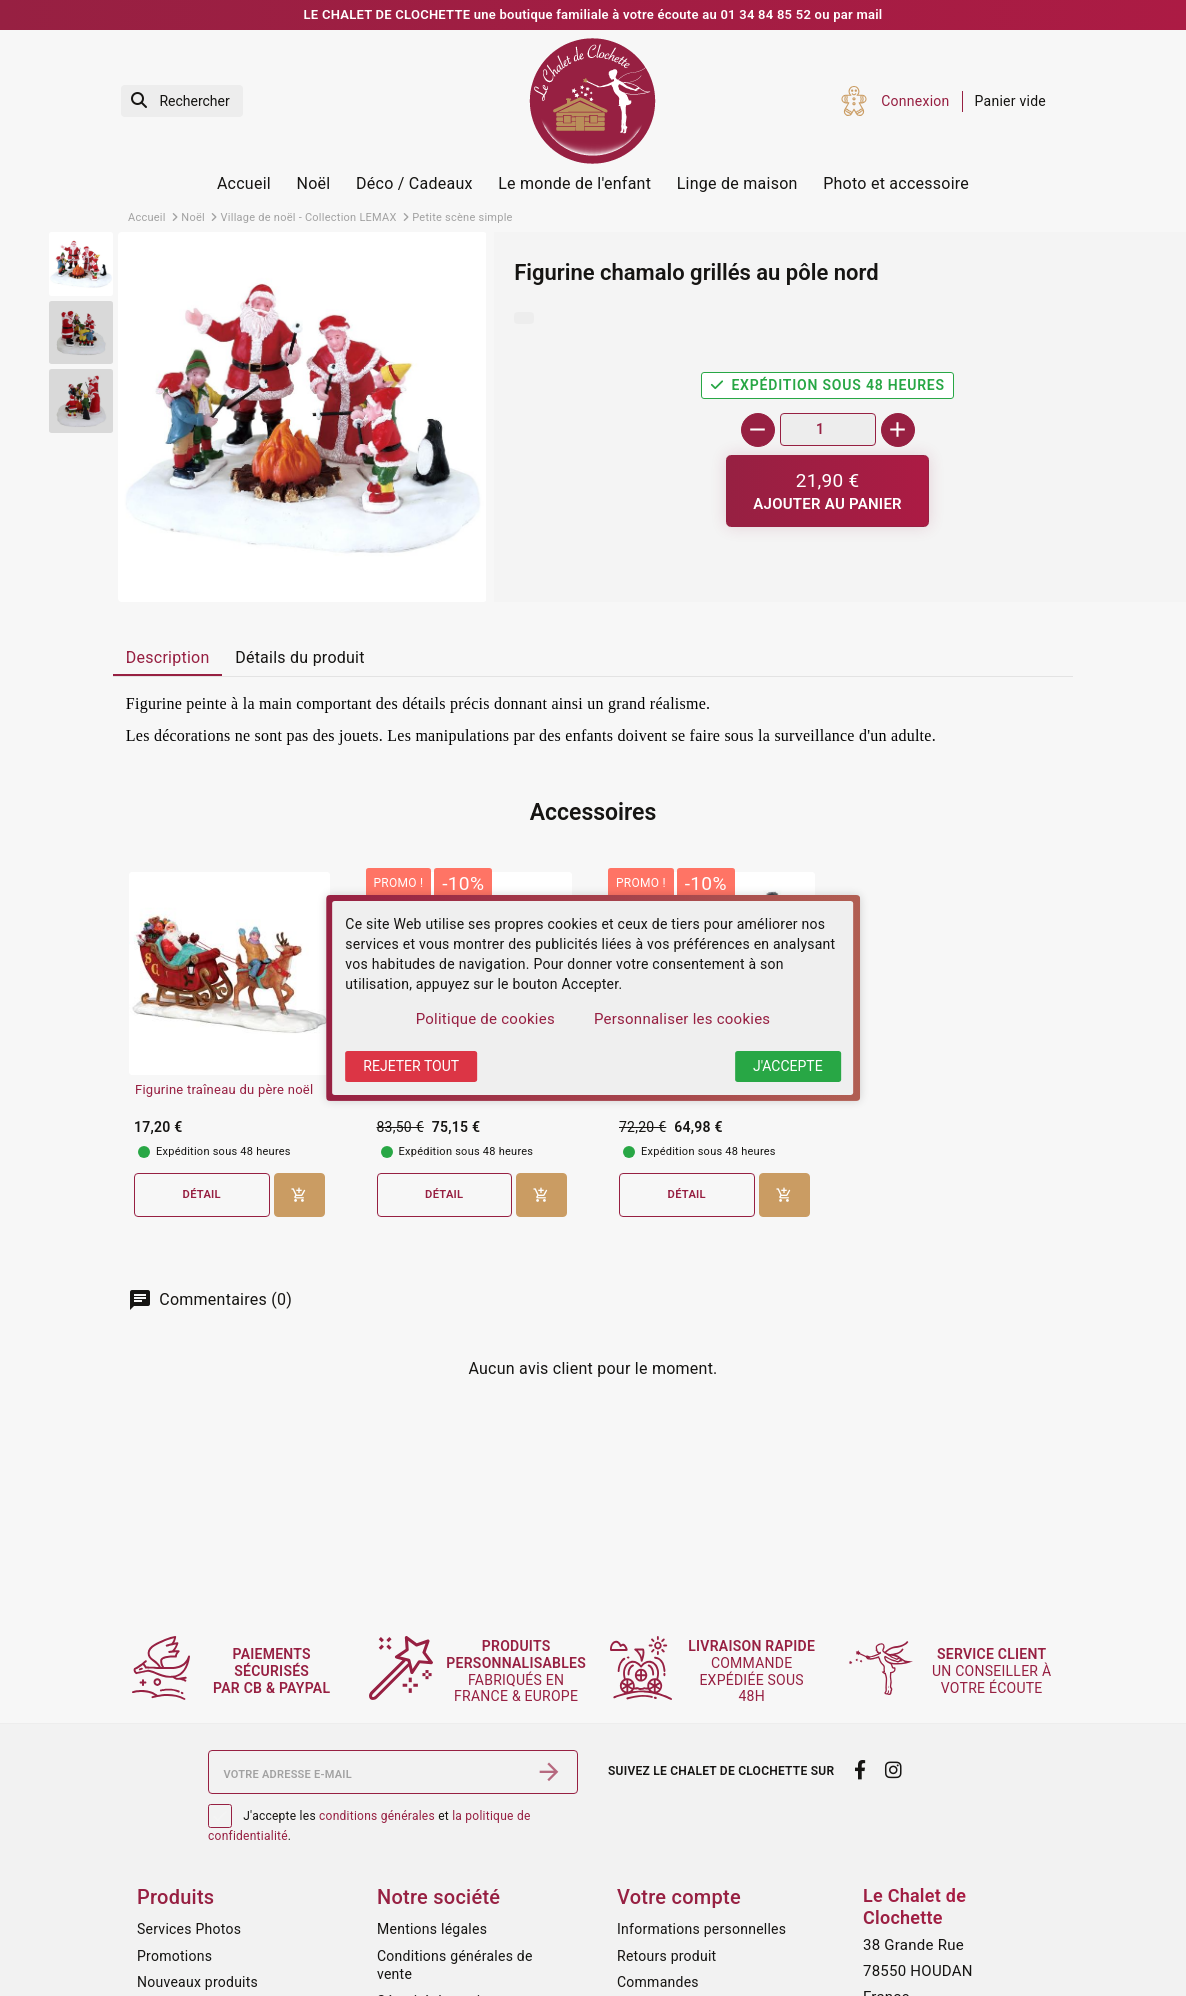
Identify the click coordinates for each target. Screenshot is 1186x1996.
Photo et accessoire (896, 183)
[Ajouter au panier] (827, 491)
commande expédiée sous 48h (755, 1671)
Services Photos (189, 1929)
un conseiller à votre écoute (994, 1671)
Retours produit (666, 1956)
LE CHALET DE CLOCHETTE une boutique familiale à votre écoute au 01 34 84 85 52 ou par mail (593, 14)
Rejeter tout (411, 1066)
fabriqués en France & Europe (523, 1671)
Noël (314, 183)
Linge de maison (737, 183)
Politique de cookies (485, 1019)
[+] (898, 430)
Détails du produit (300, 657)
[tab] (167, 659)
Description (168, 657)
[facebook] (859, 1770)
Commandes (658, 1982)
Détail (202, 1194)
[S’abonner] (549, 1772)
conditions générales (377, 1816)
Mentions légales (432, 1929)
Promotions (174, 1956)
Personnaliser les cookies (682, 1019)
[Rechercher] (182, 101)
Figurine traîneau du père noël (224, 1090)
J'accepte (788, 1066)
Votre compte (679, 1897)
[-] (758, 430)
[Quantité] (828, 429)
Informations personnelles (701, 1929)
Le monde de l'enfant (574, 183)
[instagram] (894, 1770)
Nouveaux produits (197, 1982)
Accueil (244, 183)
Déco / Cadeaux (414, 183)
